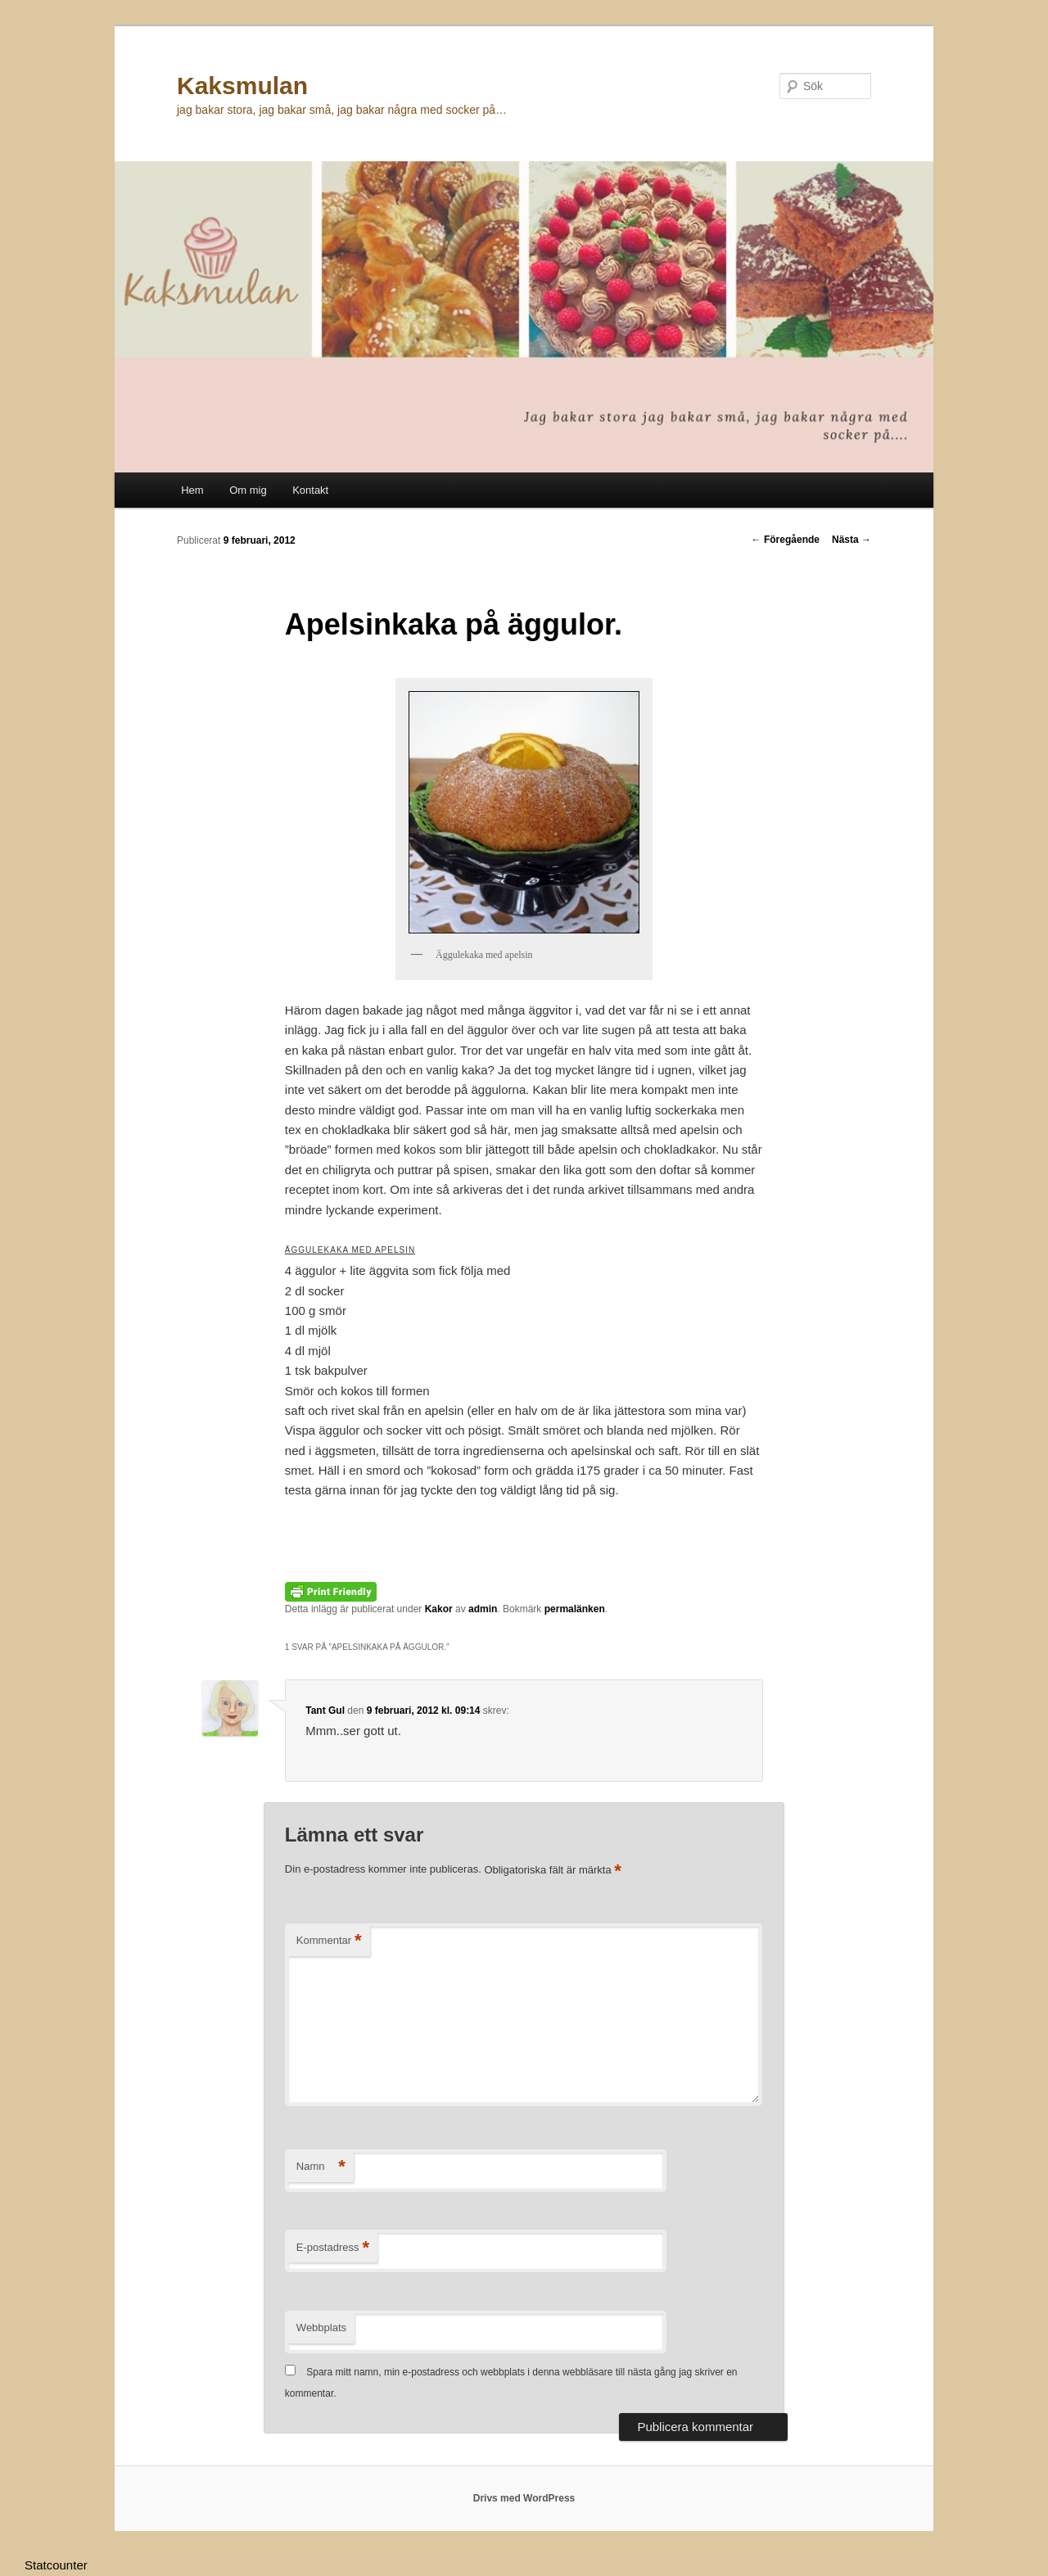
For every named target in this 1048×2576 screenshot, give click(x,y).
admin (482, 1609)
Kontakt (310, 490)
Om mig (248, 490)
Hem (192, 490)
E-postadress (332, 2248)
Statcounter (56, 2565)
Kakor (439, 1609)
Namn (321, 2167)
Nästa (851, 539)
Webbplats (321, 2327)
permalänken (574, 1609)
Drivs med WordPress (524, 2498)
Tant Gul (325, 1710)
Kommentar (329, 1941)
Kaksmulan (242, 85)
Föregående (786, 539)
